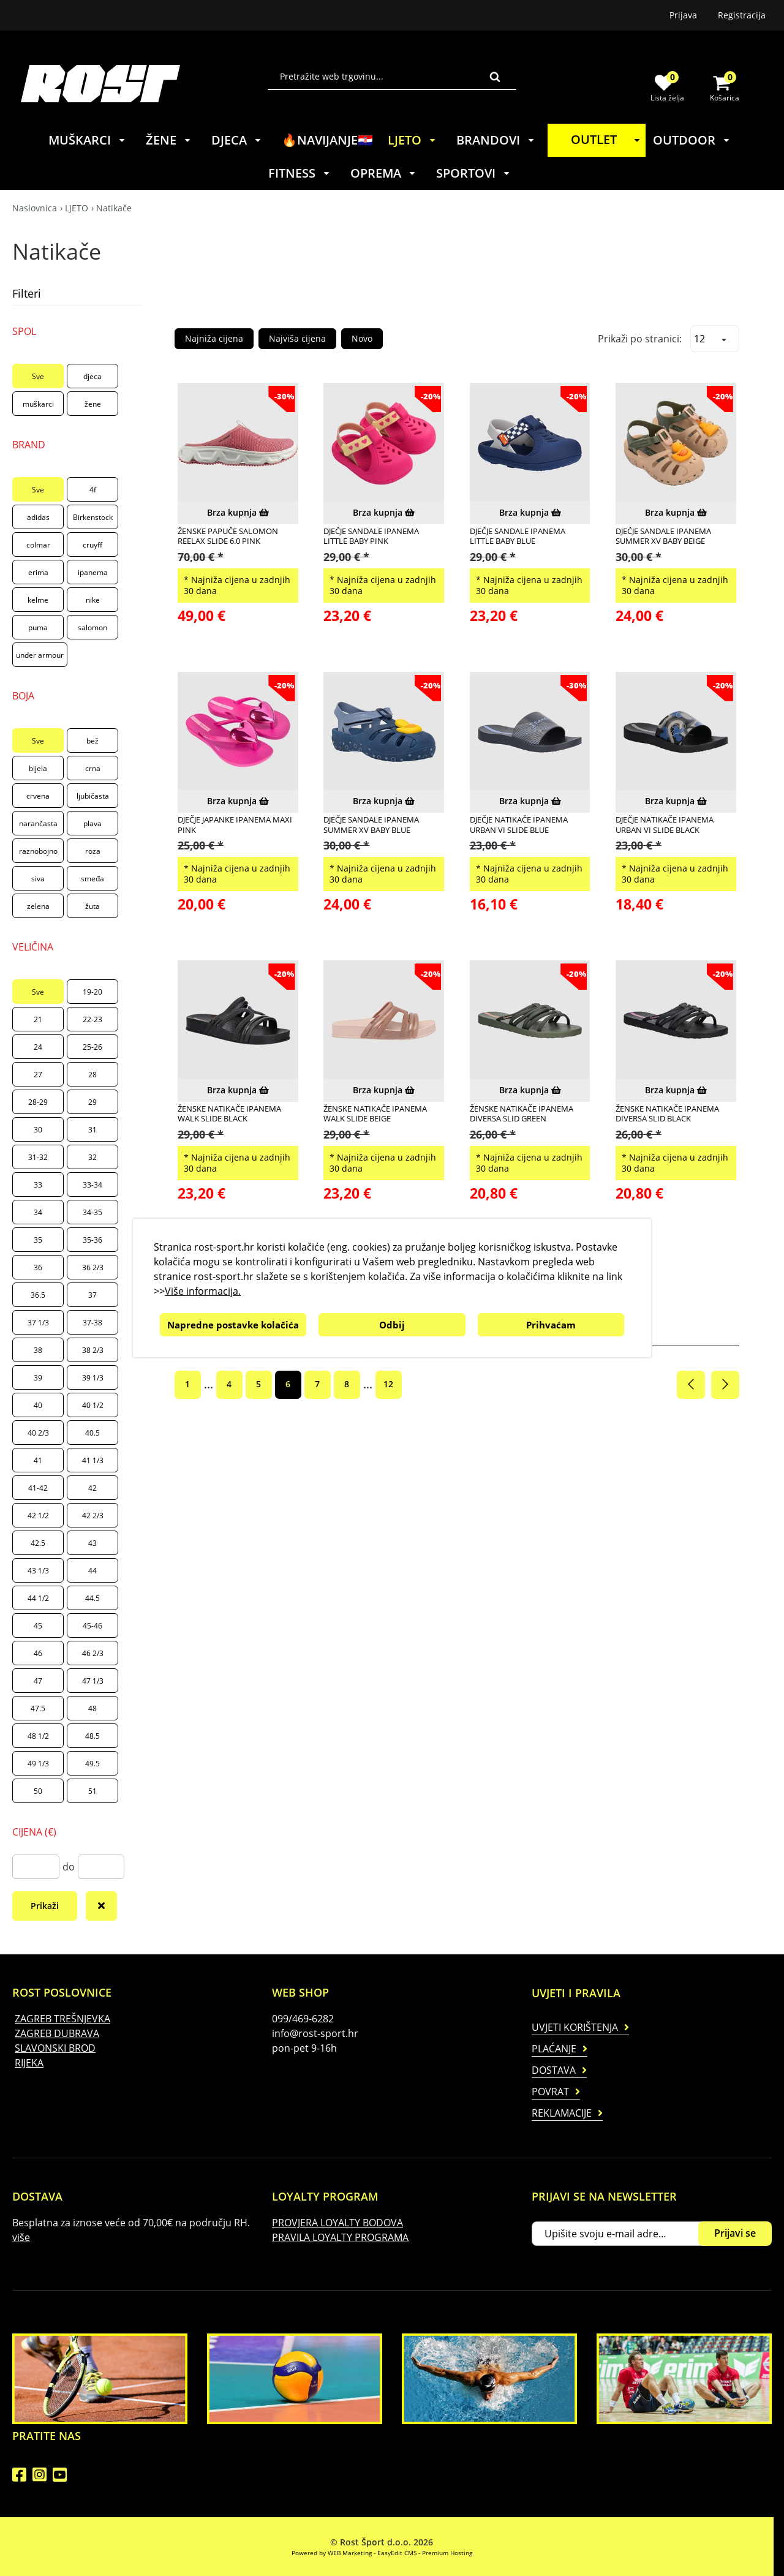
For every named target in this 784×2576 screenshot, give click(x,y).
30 (38, 1129)
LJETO (412, 140)
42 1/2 (38, 1515)
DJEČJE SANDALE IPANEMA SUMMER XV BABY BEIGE (663, 536)
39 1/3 (93, 1378)
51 (92, 1791)
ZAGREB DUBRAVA (57, 2033)
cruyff (92, 545)
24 (38, 1047)
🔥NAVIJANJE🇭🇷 (327, 140)
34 (38, 1212)
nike (93, 600)
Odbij (392, 1325)
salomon (92, 627)
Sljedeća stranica (725, 1385)
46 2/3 (93, 1653)
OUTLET (607, 139)
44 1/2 (38, 1598)
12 (388, 1384)
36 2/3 (93, 1267)
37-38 (92, 1322)
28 (92, 1074)
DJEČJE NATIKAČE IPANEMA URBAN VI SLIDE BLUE (519, 825)
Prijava (683, 15)
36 (38, 1267)
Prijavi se (735, 2233)
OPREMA (383, 173)
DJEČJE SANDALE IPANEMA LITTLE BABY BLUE (517, 536)
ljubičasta (93, 796)
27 (38, 1074)
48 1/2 (38, 1736)
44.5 (92, 1598)
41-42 (38, 1488)
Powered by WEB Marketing (332, 2552)
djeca (92, 376)
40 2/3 (38, 1433)
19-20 (92, 992)
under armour (40, 655)
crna (92, 768)
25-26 (92, 1047)
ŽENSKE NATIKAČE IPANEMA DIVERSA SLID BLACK (667, 1114)
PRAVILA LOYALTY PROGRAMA (340, 2237)
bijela (38, 768)
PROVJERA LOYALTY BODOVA (337, 2222)
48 (92, 1708)
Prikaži (45, 1905)
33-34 (92, 1185)
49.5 (92, 1763)
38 (38, 1350)
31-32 (38, 1157)
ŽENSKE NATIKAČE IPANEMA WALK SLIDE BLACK (229, 1114)
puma (38, 627)
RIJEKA (29, 2062)
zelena (38, 906)
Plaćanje (554, 2048)
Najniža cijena (214, 338)
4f (92, 489)
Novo (362, 338)
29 (92, 1102)
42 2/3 (93, 1515)
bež (92, 741)
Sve (38, 376)
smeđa (92, 878)
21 (38, 1019)
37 (92, 1295)
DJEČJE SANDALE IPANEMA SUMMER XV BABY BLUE (371, 825)
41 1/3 (93, 1460)
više (21, 2237)
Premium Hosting (447, 2552)
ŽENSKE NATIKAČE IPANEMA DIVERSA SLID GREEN (521, 1114)
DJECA (236, 140)
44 (92, 1570)
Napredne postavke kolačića (233, 1325)
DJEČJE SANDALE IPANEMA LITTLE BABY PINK (371, 536)
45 (38, 1626)
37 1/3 (38, 1322)
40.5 (92, 1433)
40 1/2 (93, 1405)
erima (38, 572)
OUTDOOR (692, 140)
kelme (38, 600)
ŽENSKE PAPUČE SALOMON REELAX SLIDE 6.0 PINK (228, 536)
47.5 (38, 1708)
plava (92, 823)
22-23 (92, 1019)
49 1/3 (38, 1763)
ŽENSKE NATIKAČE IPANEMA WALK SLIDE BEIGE (375, 1114)
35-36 (92, 1240)
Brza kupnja (238, 512)
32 (92, 1157)
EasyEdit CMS (397, 2552)
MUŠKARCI (87, 140)
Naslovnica (34, 208)
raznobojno (38, 851)
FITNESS (299, 173)
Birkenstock (93, 517)
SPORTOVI (473, 173)
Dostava (554, 2070)
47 (38, 1681)
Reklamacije (562, 2113)
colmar (38, 545)
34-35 (92, 1212)
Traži (494, 76)
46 (38, 1653)
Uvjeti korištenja (575, 2027)
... (208, 1384)
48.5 (92, 1736)
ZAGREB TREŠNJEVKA (62, 2018)
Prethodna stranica (691, 1385)
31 (92, 1129)
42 (92, 1488)
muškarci (38, 404)
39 (38, 1378)
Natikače (114, 208)
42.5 (38, 1543)
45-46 (92, 1626)
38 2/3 (93, 1350)
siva (38, 878)
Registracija (742, 15)
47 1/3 (93, 1681)
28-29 (38, 1102)
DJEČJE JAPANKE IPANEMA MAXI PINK (235, 825)
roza (92, 851)
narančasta (38, 823)
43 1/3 (38, 1570)
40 (38, 1405)
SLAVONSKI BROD (55, 2048)
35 (38, 1240)
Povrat (550, 2091)
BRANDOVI (495, 140)
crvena (38, 796)
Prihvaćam (551, 1325)
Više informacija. (203, 1291)
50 (38, 1791)
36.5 (38, 1295)
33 (38, 1185)
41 (38, 1460)
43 (92, 1543)
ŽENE (169, 140)
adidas (38, 517)
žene (93, 404)
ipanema (93, 572)
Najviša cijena (297, 338)
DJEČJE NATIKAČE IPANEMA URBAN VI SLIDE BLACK (665, 825)
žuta (92, 906)
